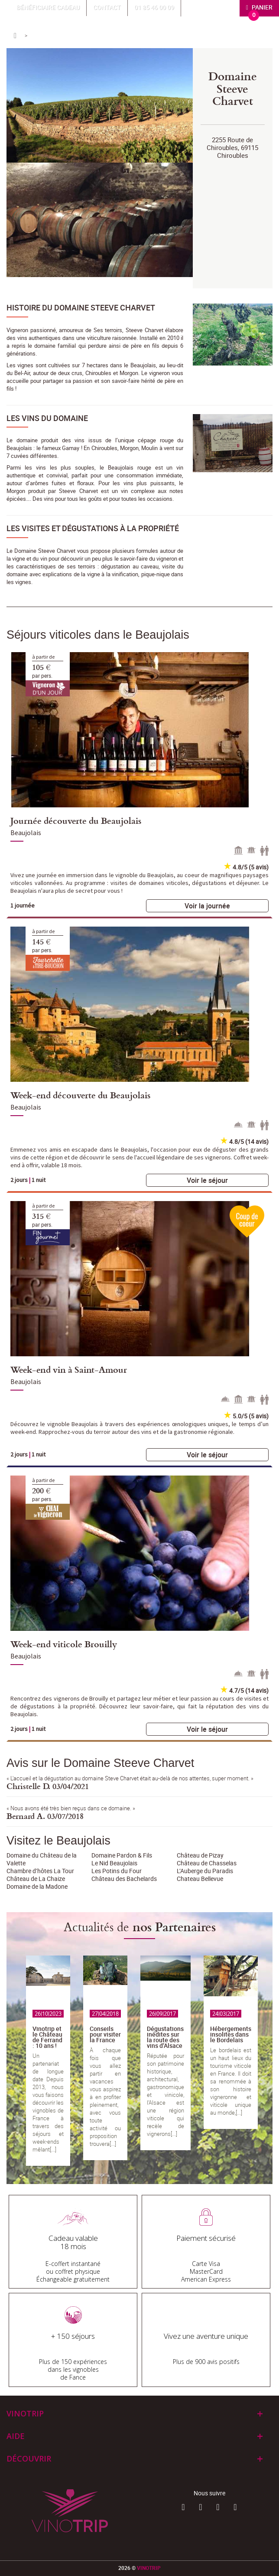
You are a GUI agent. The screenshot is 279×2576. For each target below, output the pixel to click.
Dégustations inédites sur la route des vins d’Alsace (165, 2037)
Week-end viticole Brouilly (63, 1643)
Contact (107, 7)
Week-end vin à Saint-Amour (68, 1369)
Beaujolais (25, 832)
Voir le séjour (207, 1180)
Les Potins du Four (116, 1871)
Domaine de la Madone (37, 1886)
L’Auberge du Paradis (205, 1871)
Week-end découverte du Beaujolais (80, 1094)
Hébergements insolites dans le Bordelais (230, 2034)
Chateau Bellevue (200, 1878)
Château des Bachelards (124, 1878)
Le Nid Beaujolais (114, 1863)
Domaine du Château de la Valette (41, 1859)
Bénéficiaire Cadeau (48, 7)
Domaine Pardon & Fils (121, 1855)
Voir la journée (207, 906)
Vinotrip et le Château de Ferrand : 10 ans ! (47, 2037)
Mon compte (212, 7)
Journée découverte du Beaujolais (75, 820)
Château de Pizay (200, 1855)
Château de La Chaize (35, 1878)
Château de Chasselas (207, 1863)
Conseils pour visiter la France (105, 2034)
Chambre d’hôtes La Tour (40, 1871)
